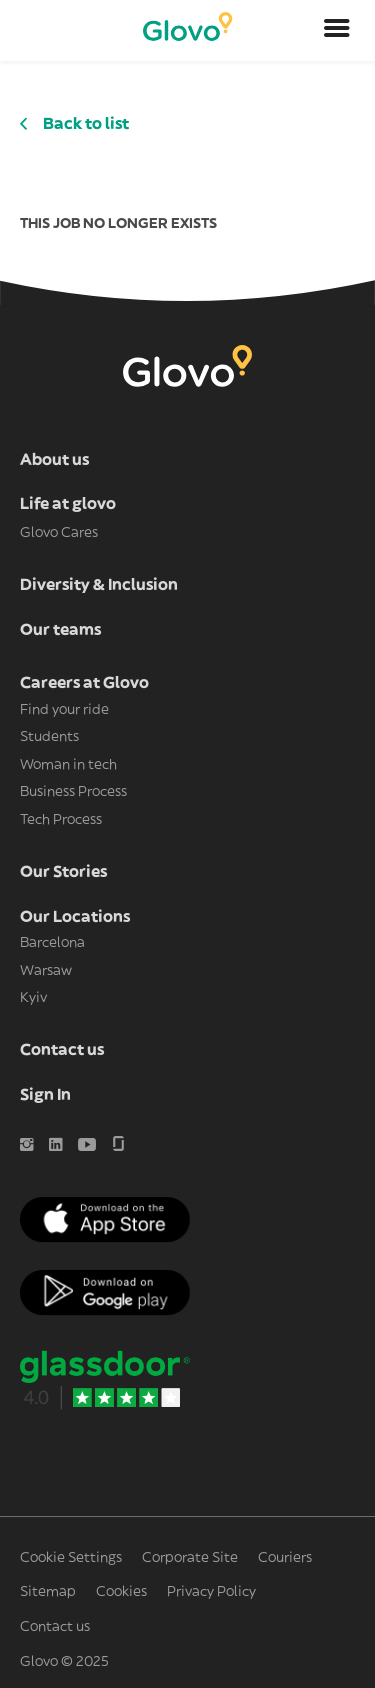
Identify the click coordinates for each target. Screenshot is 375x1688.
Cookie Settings (71, 1558)
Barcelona (52, 943)
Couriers (285, 1558)
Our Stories (63, 872)
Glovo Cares (59, 533)
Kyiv (33, 998)
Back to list (86, 124)
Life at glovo (68, 504)
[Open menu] (337, 31)
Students (49, 737)
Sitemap (48, 1592)
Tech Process (61, 820)
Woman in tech (68, 765)
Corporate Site (190, 1558)
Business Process (73, 792)
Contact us (62, 1050)
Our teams (60, 630)
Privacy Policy (211, 1592)
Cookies (121, 1592)
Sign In (45, 1095)
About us (54, 460)
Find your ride (64, 710)
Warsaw (46, 971)
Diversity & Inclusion (99, 585)
